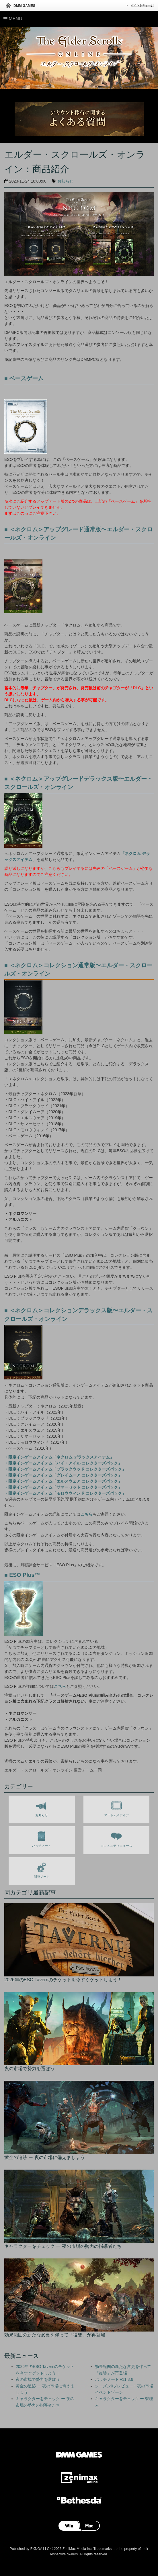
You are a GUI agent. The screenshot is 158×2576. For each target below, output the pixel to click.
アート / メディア (116, 1807)
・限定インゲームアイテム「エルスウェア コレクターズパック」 (63, 1481)
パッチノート (41, 1838)
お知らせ (65, 181)
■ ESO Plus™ (22, 1575)
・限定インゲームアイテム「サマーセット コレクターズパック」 (63, 1487)
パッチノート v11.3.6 (114, 2379)
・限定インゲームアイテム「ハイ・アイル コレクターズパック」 (63, 1463)
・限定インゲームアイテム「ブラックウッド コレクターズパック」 (65, 1469)
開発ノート (42, 1869)
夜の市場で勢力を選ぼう (38, 2379)
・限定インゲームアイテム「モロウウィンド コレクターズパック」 (65, 1493)
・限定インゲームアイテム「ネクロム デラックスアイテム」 (59, 1457)
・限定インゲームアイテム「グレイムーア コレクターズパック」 (63, 1475)
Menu (12, 18)
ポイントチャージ (142, 5)
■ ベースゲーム (24, 378)
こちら (87, 1514)
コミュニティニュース (116, 1838)
